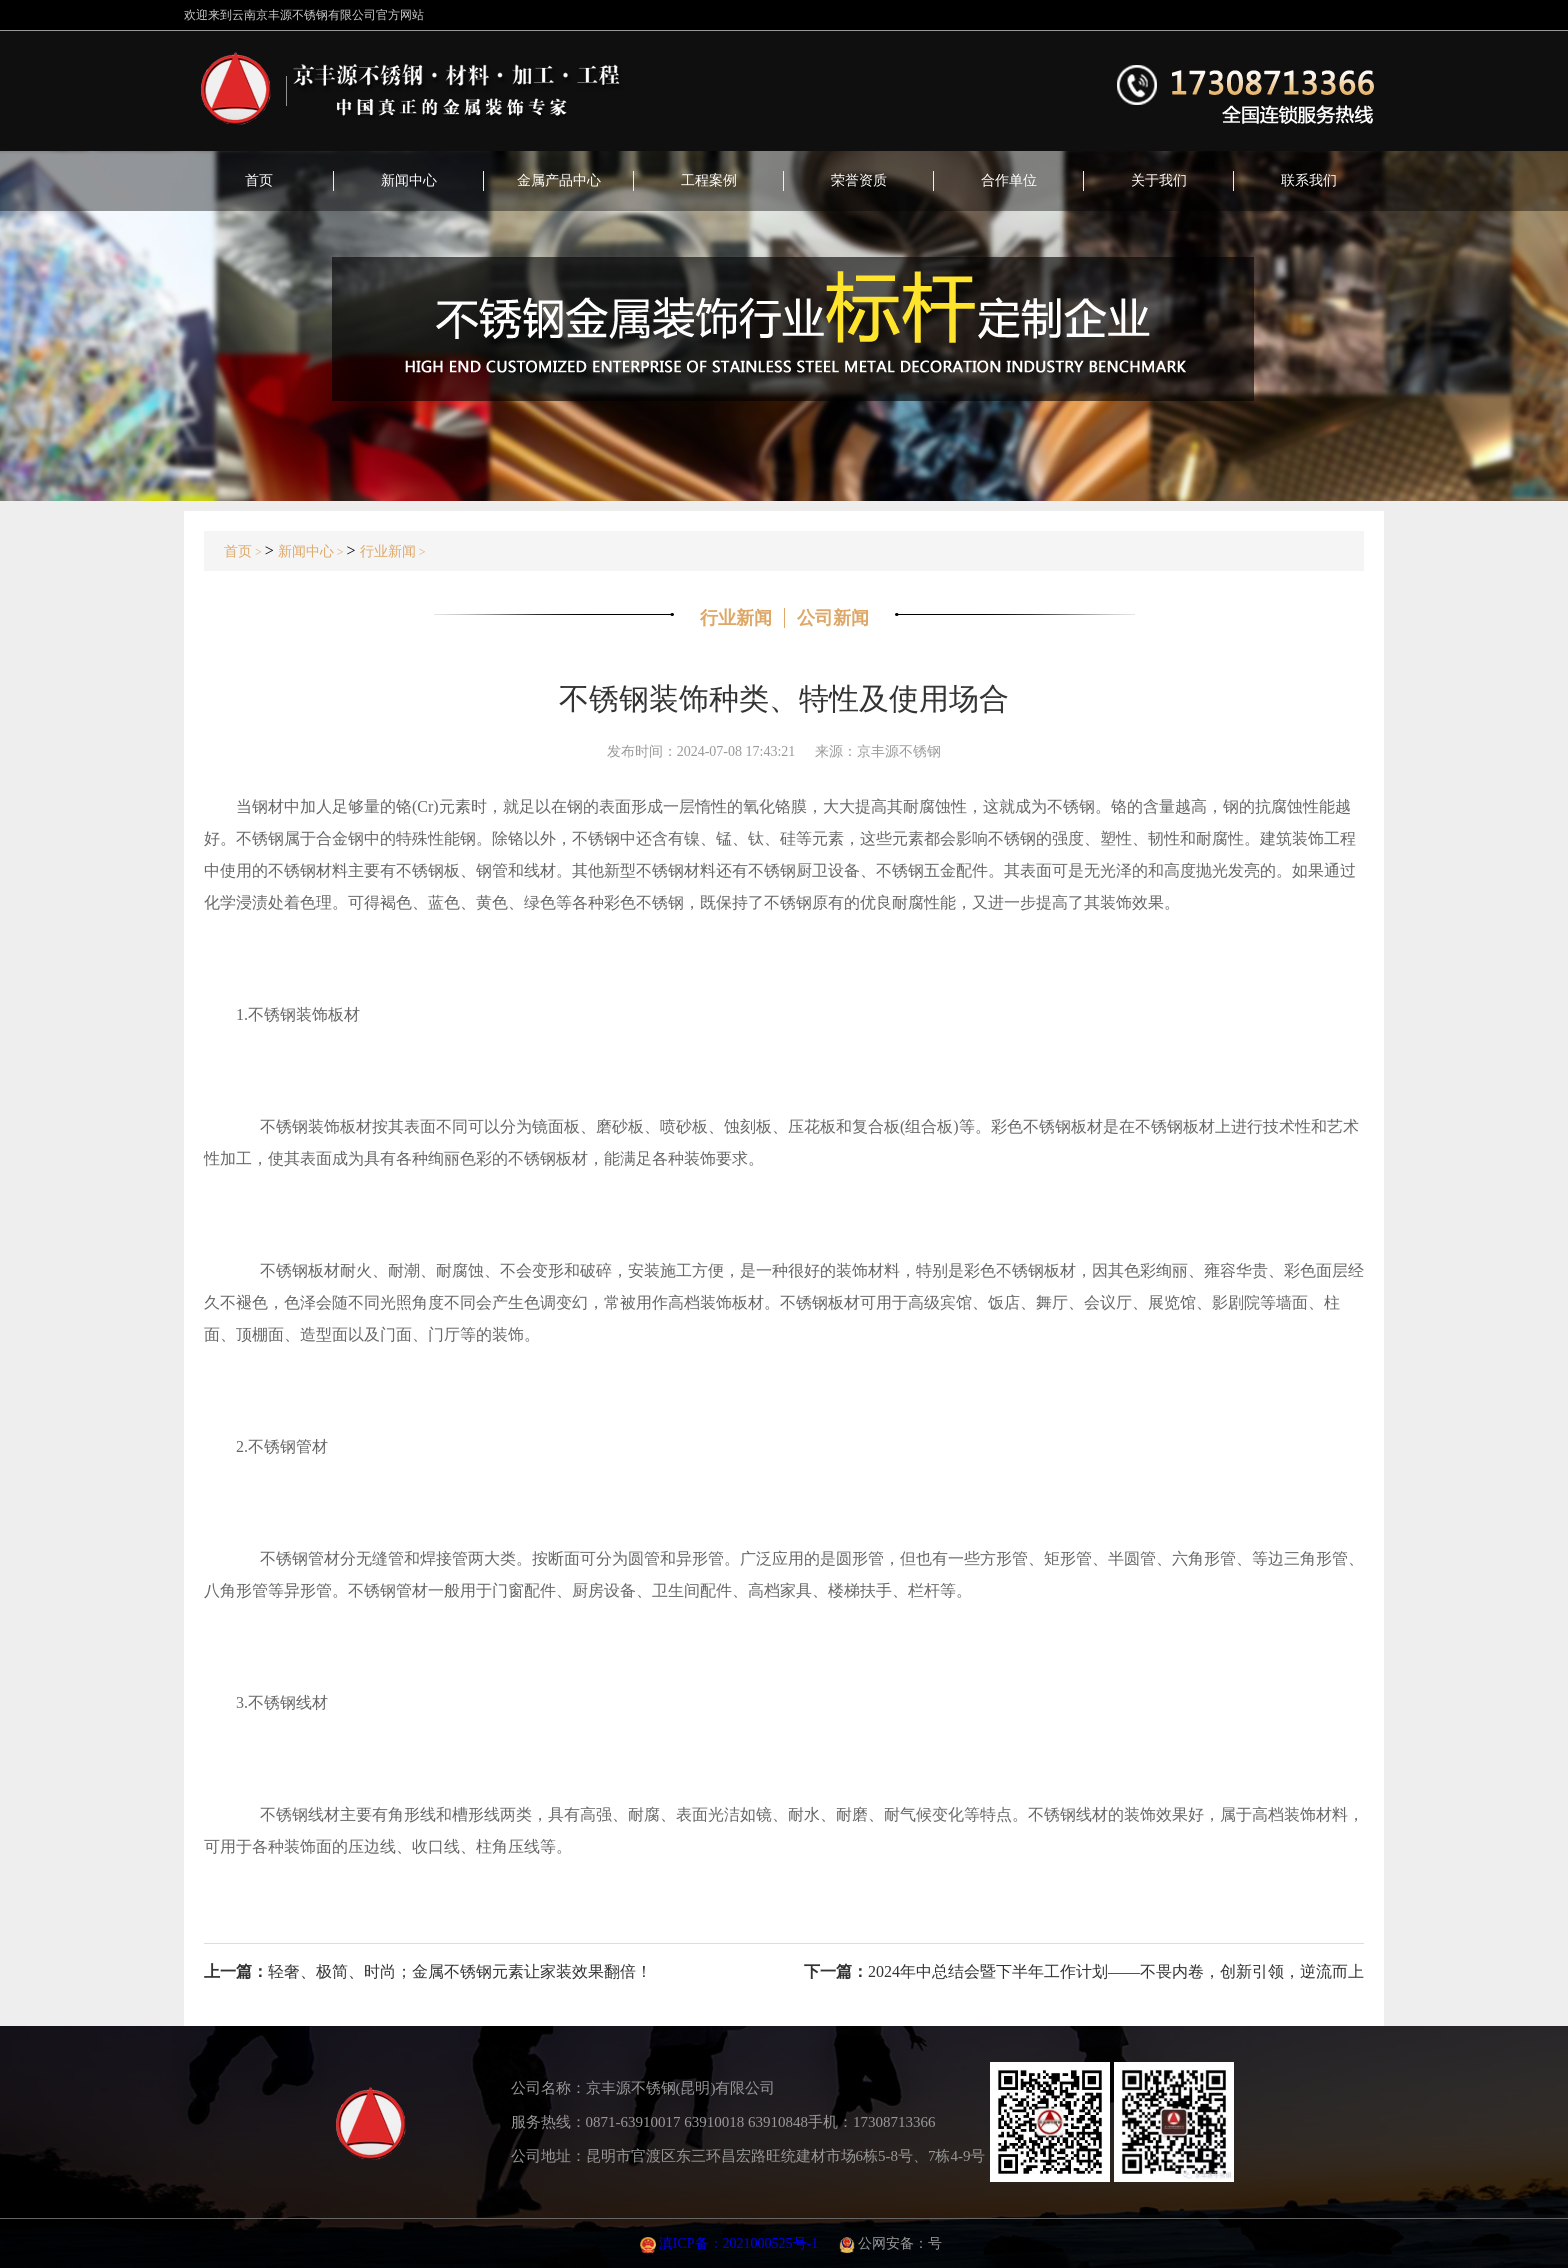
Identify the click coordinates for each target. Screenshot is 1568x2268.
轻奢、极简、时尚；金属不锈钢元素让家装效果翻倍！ (460, 1971)
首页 (259, 180)
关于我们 (1159, 180)
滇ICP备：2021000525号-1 (738, 2243)
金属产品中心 (559, 180)
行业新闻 (388, 551)
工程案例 (709, 180)
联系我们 (1309, 180)
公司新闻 (833, 618)
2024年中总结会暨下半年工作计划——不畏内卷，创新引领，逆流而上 (1116, 1971)
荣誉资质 (859, 180)
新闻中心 (409, 180)
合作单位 (1009, 180)
